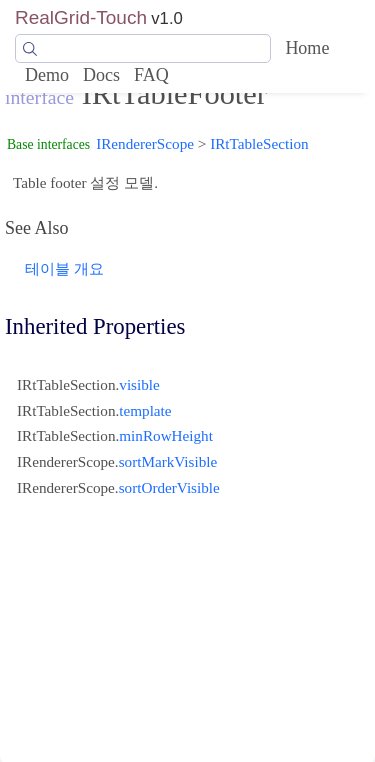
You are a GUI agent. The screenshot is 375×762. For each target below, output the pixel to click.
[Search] (143, 49)
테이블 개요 (64, 268)
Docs (101, 75)
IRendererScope (145, 143)
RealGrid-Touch (81, 17)
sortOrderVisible (169, 487)
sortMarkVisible (168, 461)
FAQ (151, 75)
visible (139, 384)
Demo (47, 75)
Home (307, 48)
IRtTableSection (259, 143)
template (145, 410)
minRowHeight (166, 435)
